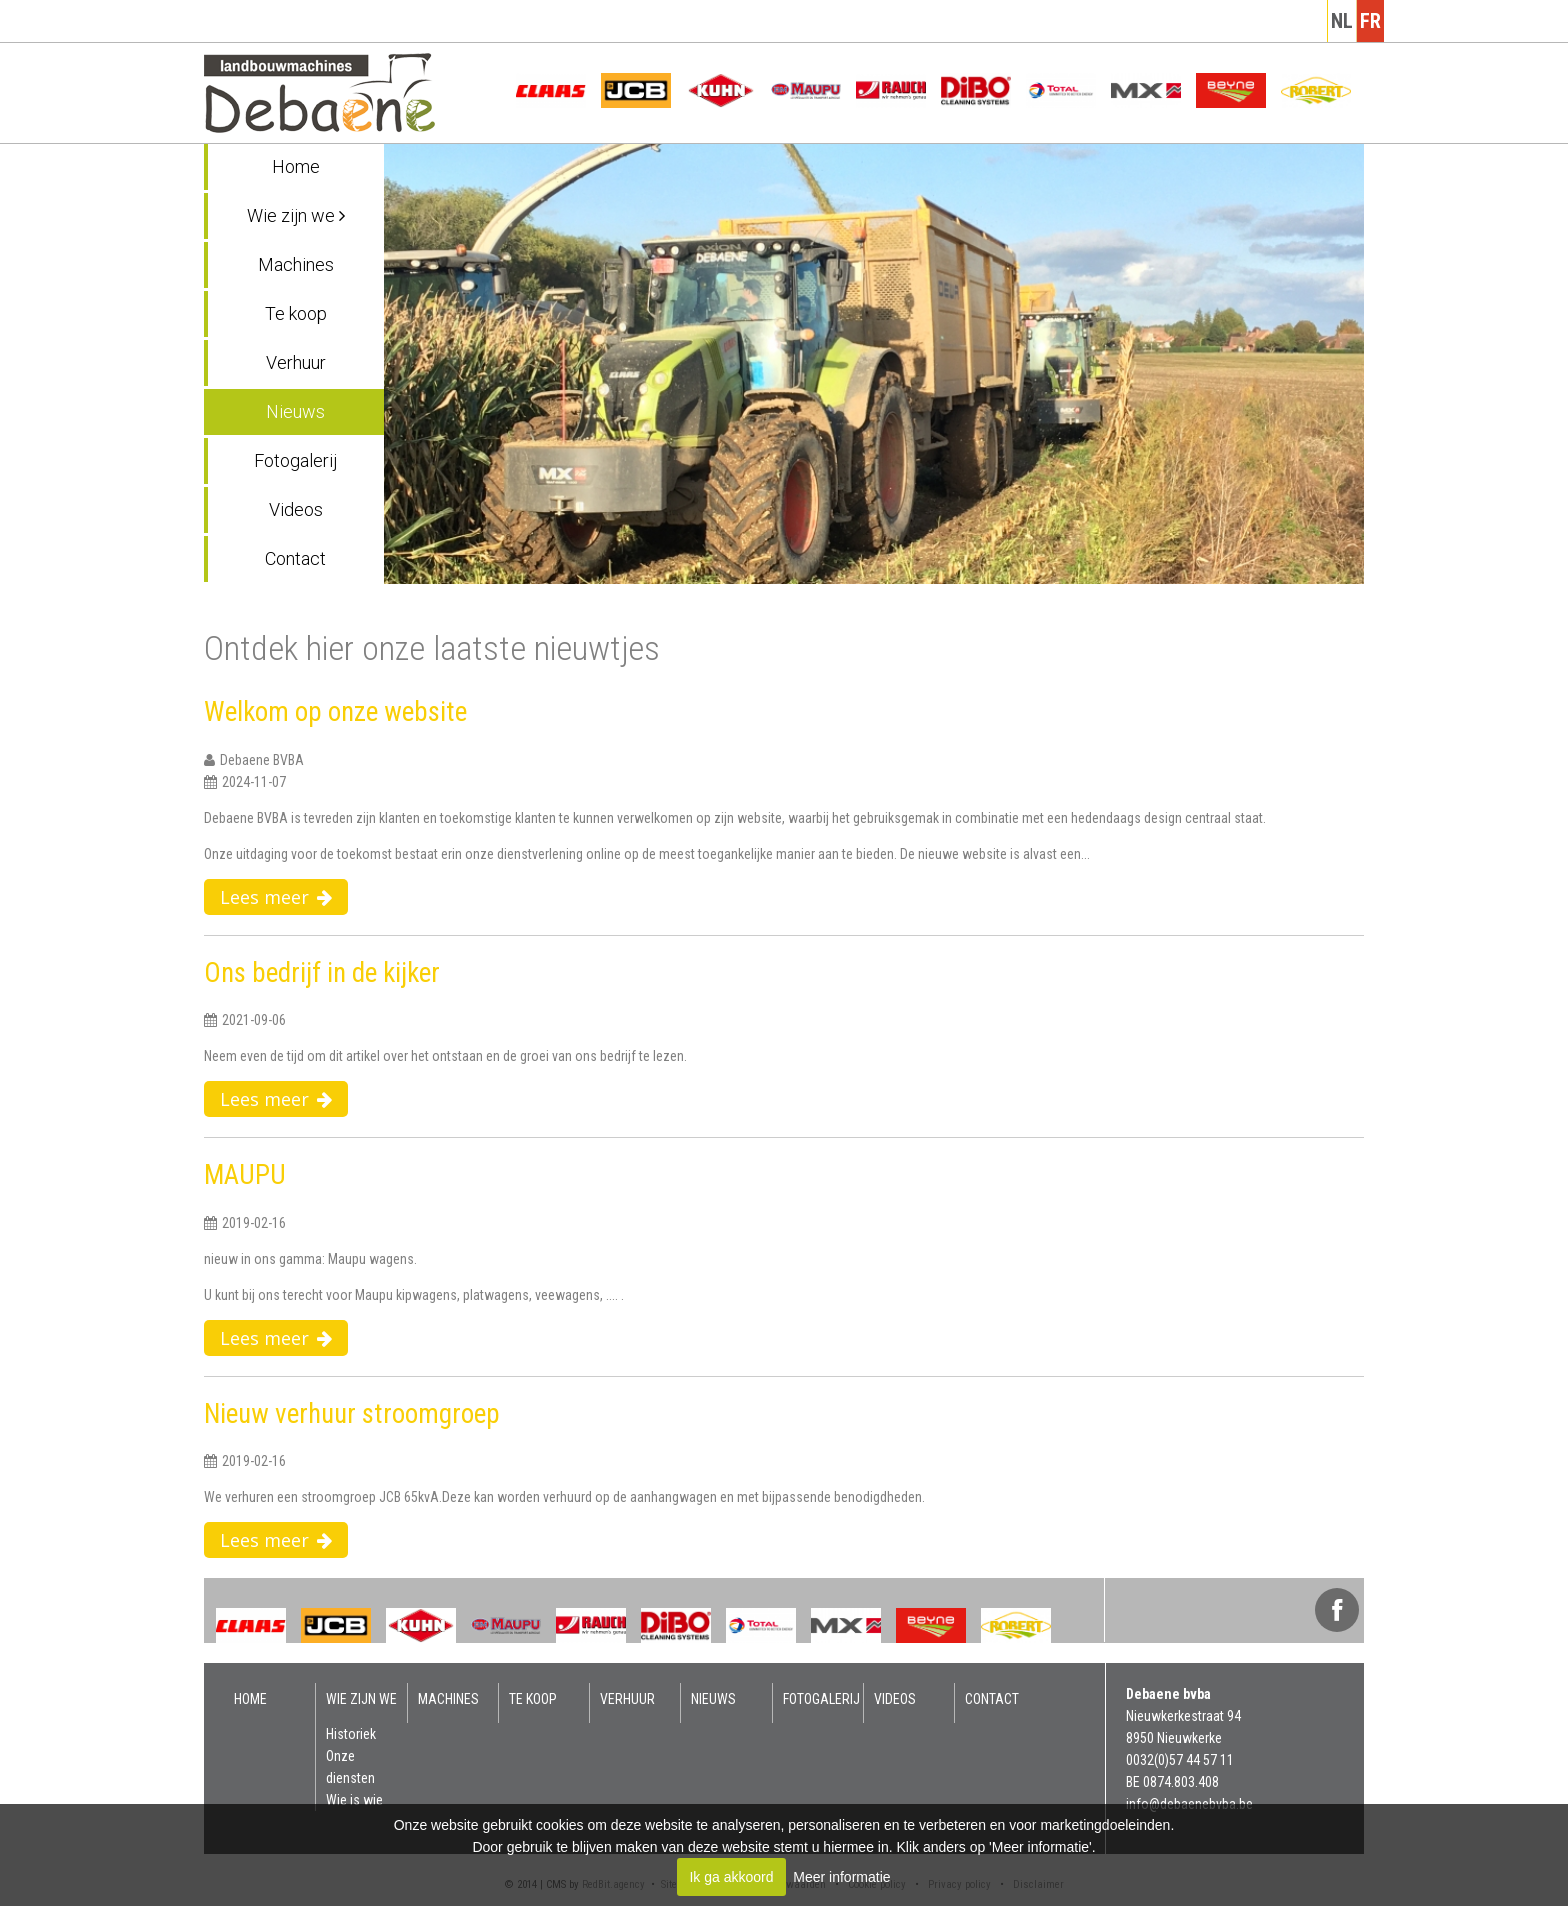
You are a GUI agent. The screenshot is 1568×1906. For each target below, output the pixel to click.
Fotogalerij (295, 460)
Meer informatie (841, 1877)
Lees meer (276, 897)
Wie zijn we (296, 215)
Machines (296, 264)
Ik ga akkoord (731, 1877)
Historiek (351, 1734)
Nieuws (295, 411)
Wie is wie (354, 1800)
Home (296, 166)
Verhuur (296, 362)
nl (1342, 21)
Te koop (296, 313)
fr (1370, 21)
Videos (296, 509)
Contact (295, 558)
